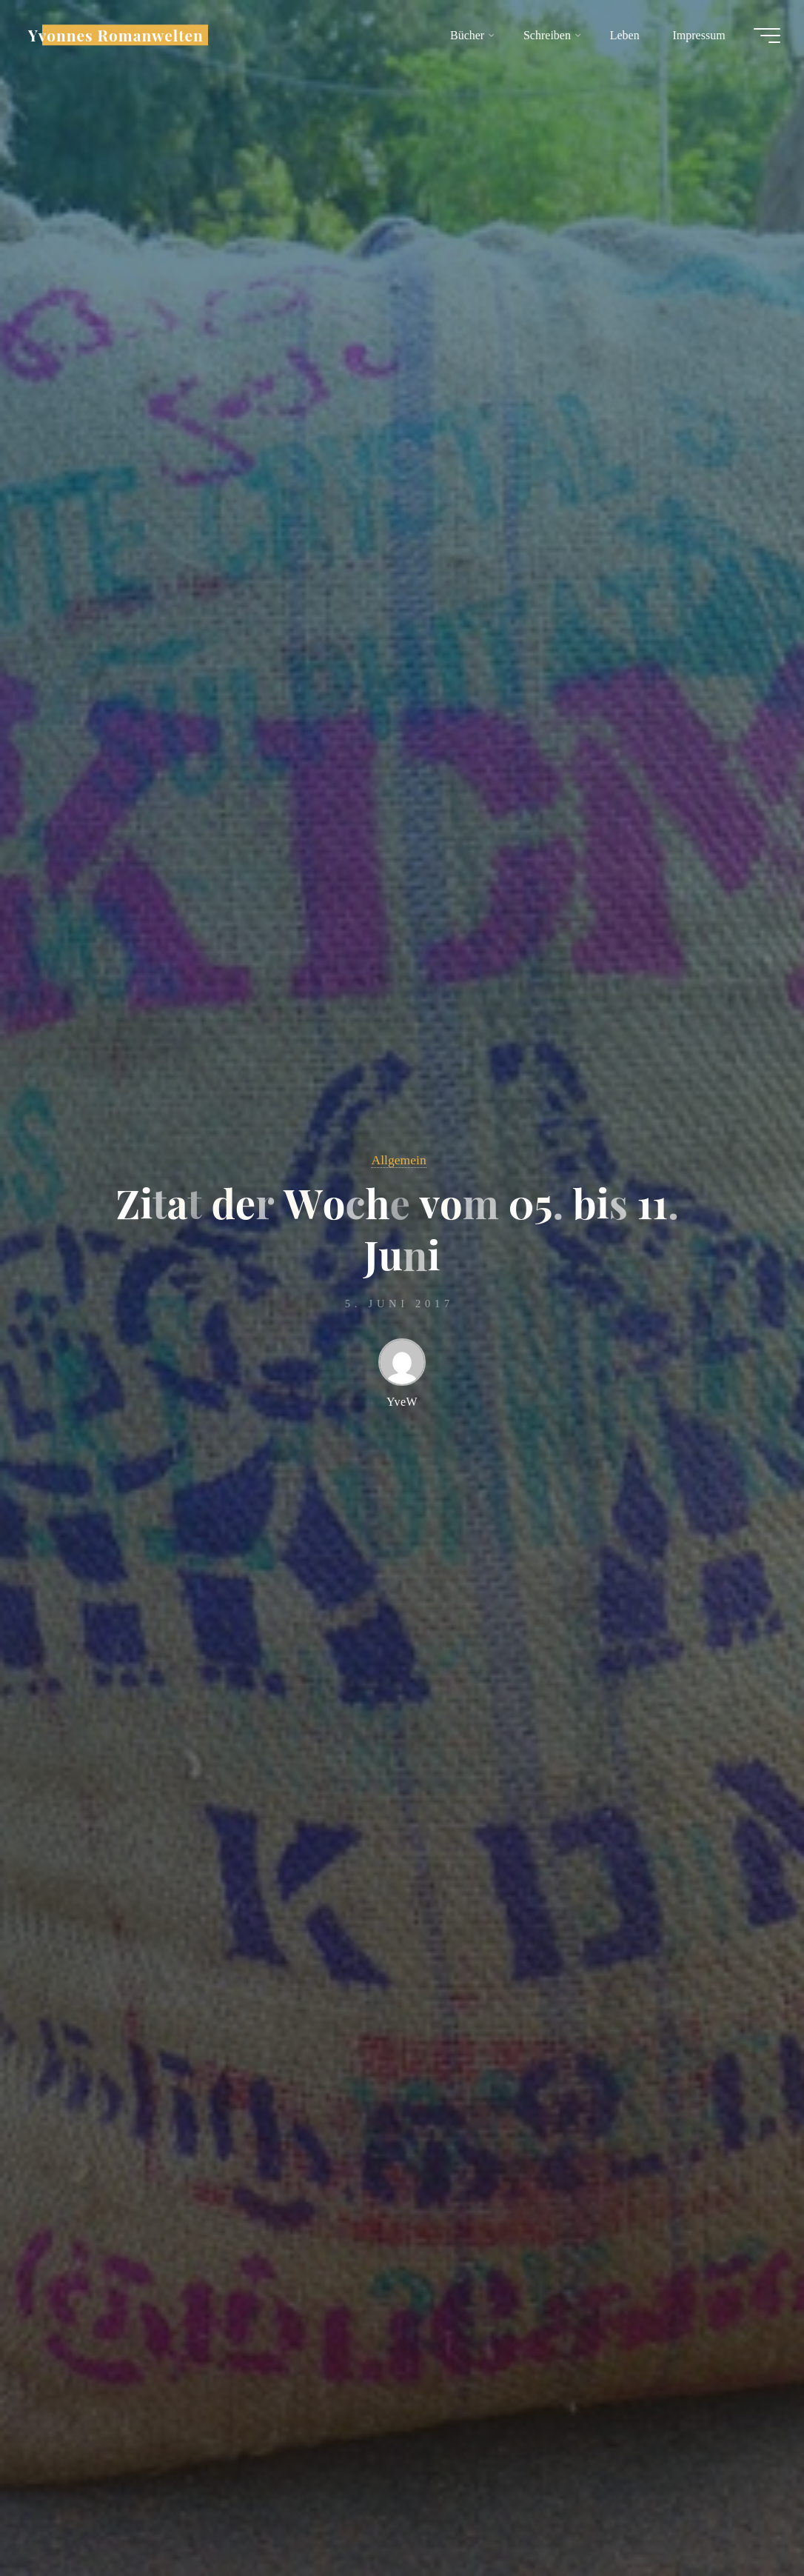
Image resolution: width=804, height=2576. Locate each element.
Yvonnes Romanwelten (116, 34)
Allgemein (398, 1159)
